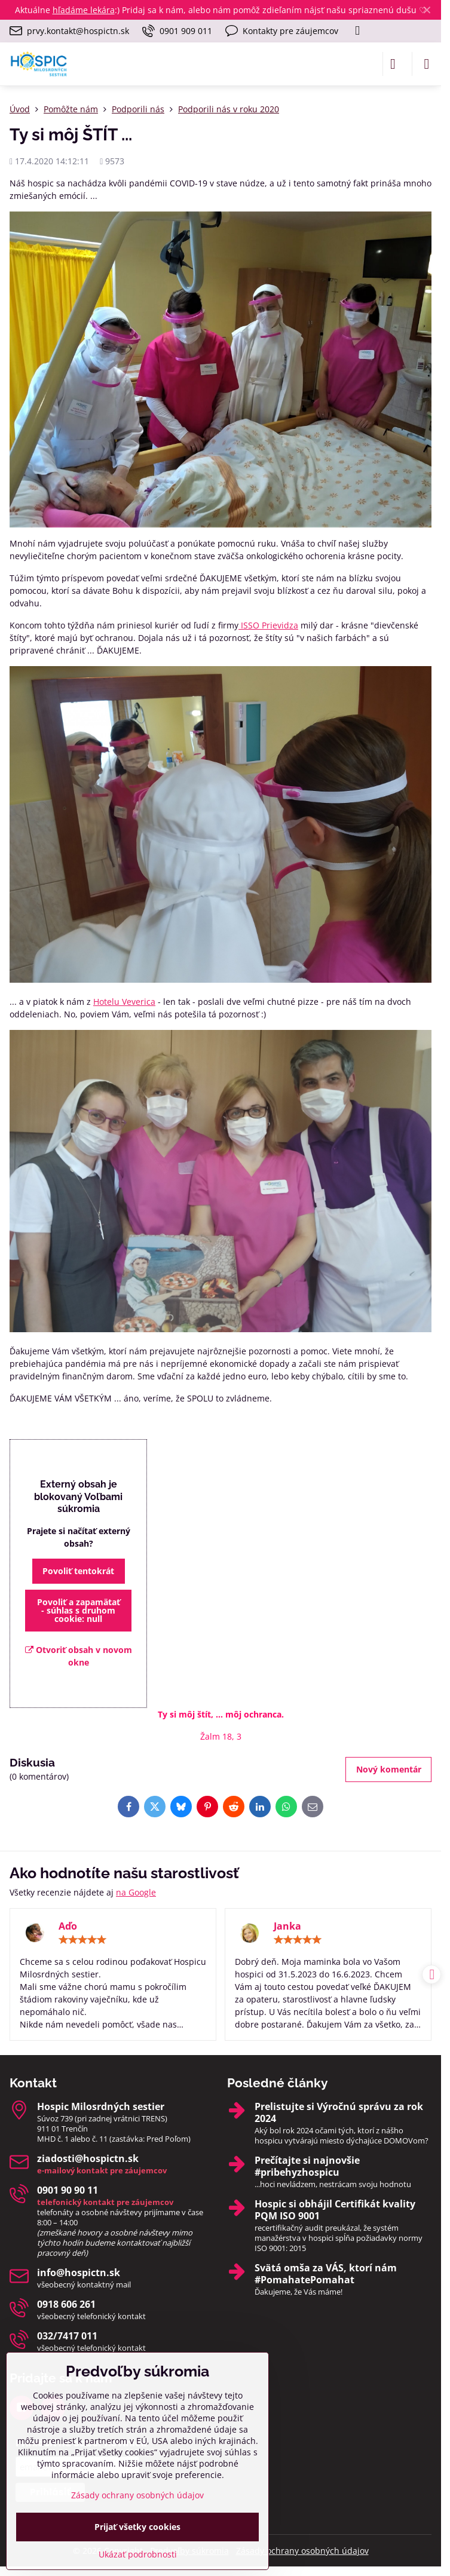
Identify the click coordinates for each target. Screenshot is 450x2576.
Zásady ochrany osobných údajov (302, 2550)
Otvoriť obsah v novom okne (78, 1656)
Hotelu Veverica (124, 1001)
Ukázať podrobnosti (138, 2554)
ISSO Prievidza (268, 625)
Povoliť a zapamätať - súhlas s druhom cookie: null (78, 1610)
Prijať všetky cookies (137, 2526)
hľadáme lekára (84, 10)
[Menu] (426, 64)
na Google (136, 1892)
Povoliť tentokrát (78, 1571)
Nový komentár (388, 1769)
